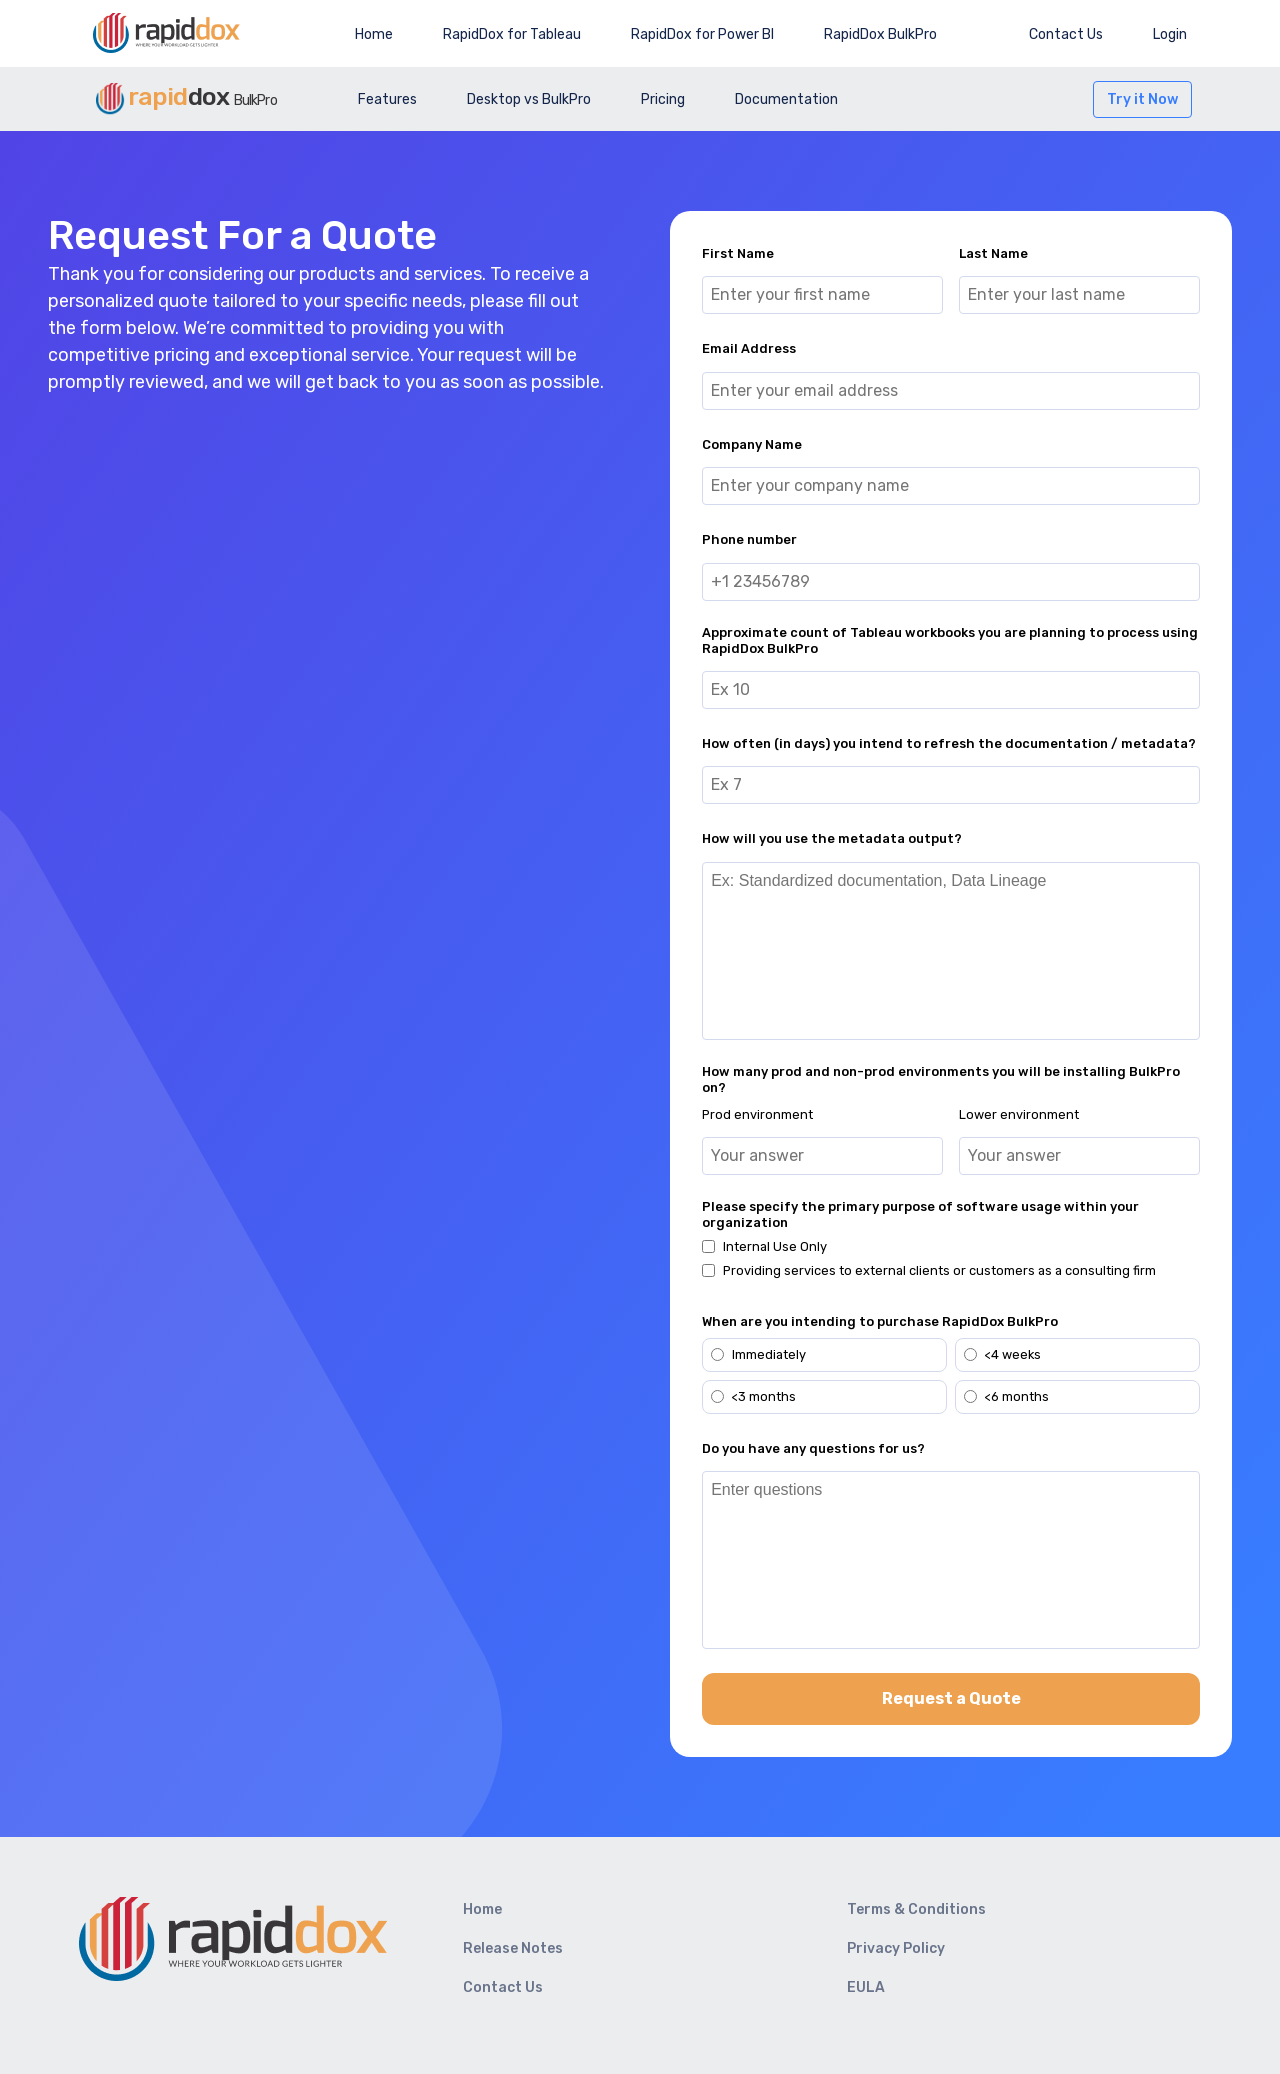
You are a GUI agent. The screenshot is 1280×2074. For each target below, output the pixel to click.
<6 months (1006, 1396)
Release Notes (513, 1948)
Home (374, 34)
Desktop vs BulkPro (529, 99)
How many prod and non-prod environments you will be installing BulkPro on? (941, 1079)
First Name (738, 253)
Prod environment (757, 1114)
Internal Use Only (775, 1246)
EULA (866, 1987)
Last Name (993, 253)
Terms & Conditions (916, 1909)
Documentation (786, 99)
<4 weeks (1002, 1354)
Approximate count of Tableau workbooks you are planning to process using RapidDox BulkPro (950, 640)
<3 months (753, 1396)
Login (1170, 34)
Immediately (758, 1354)
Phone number (749, 539)
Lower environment (1019, 1114)
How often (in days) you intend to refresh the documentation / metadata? (949, 743)
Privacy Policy (896, 1948)
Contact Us (1066, 34)
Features (387, 99)
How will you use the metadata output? (832, 838)
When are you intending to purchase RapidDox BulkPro (880, 1321)
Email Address (749, 348)
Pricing (663, 99)
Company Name (752, 444)
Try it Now (1142, 99)
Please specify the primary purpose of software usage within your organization (920, 1214)
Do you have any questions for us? (813, 1448)
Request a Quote (951, 1698)
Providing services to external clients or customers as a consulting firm (939, 1270)
